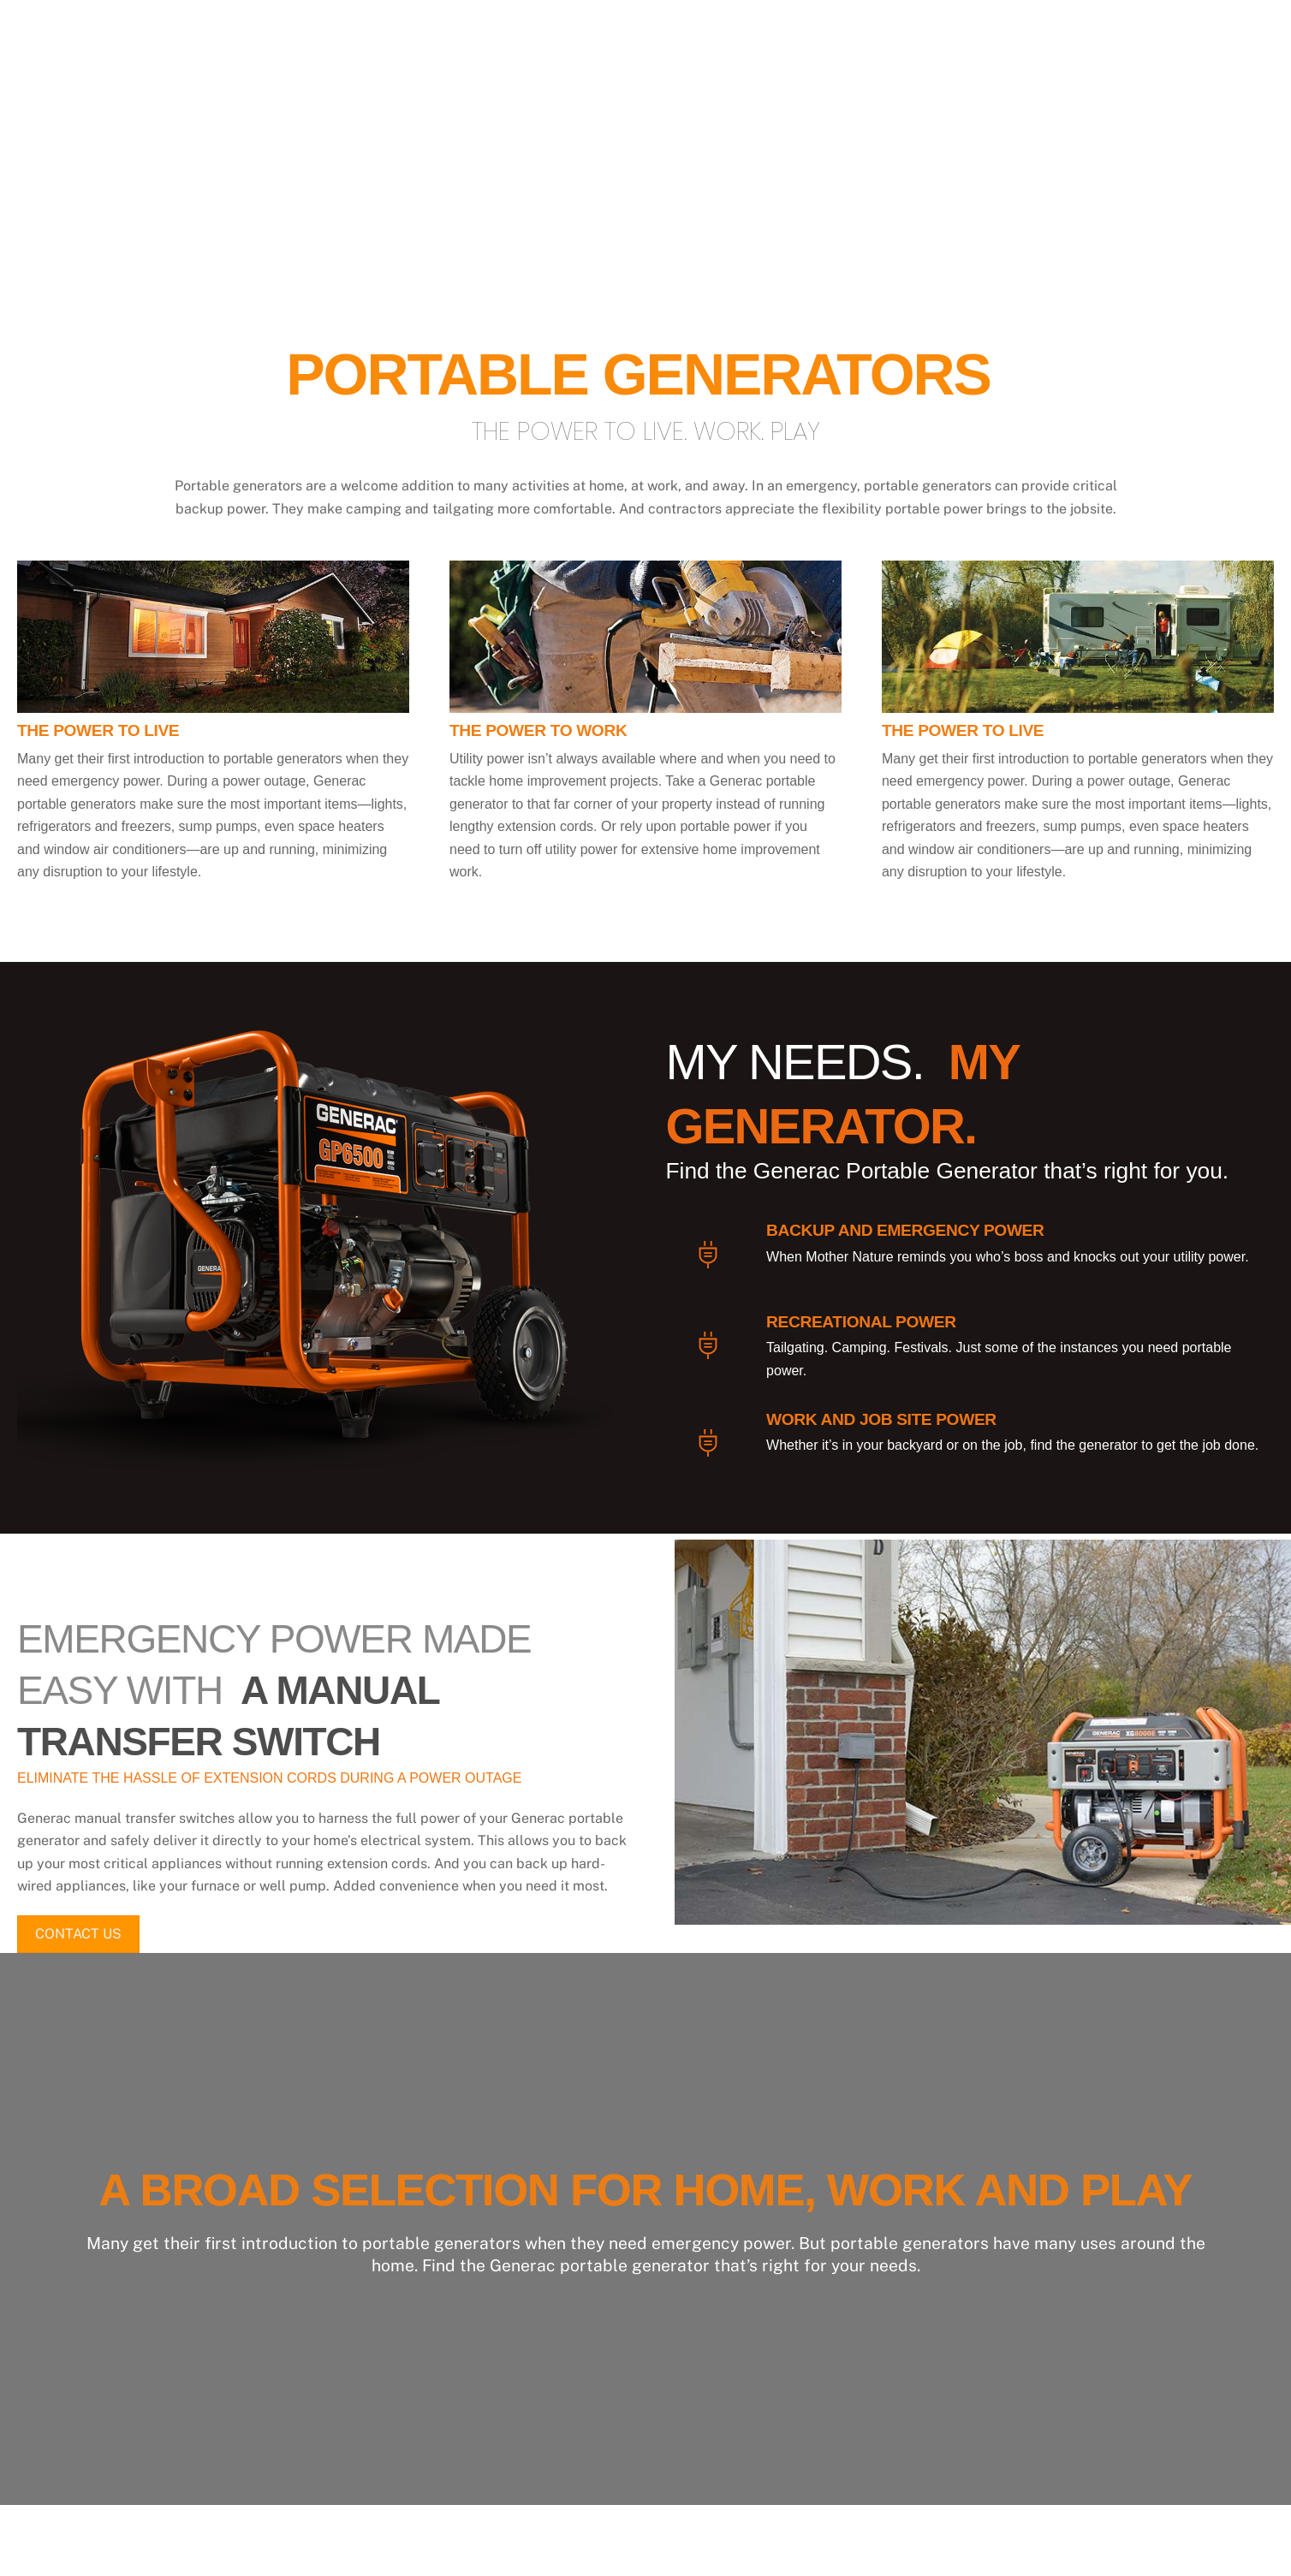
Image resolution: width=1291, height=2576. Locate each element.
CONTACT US (78, 1935)
